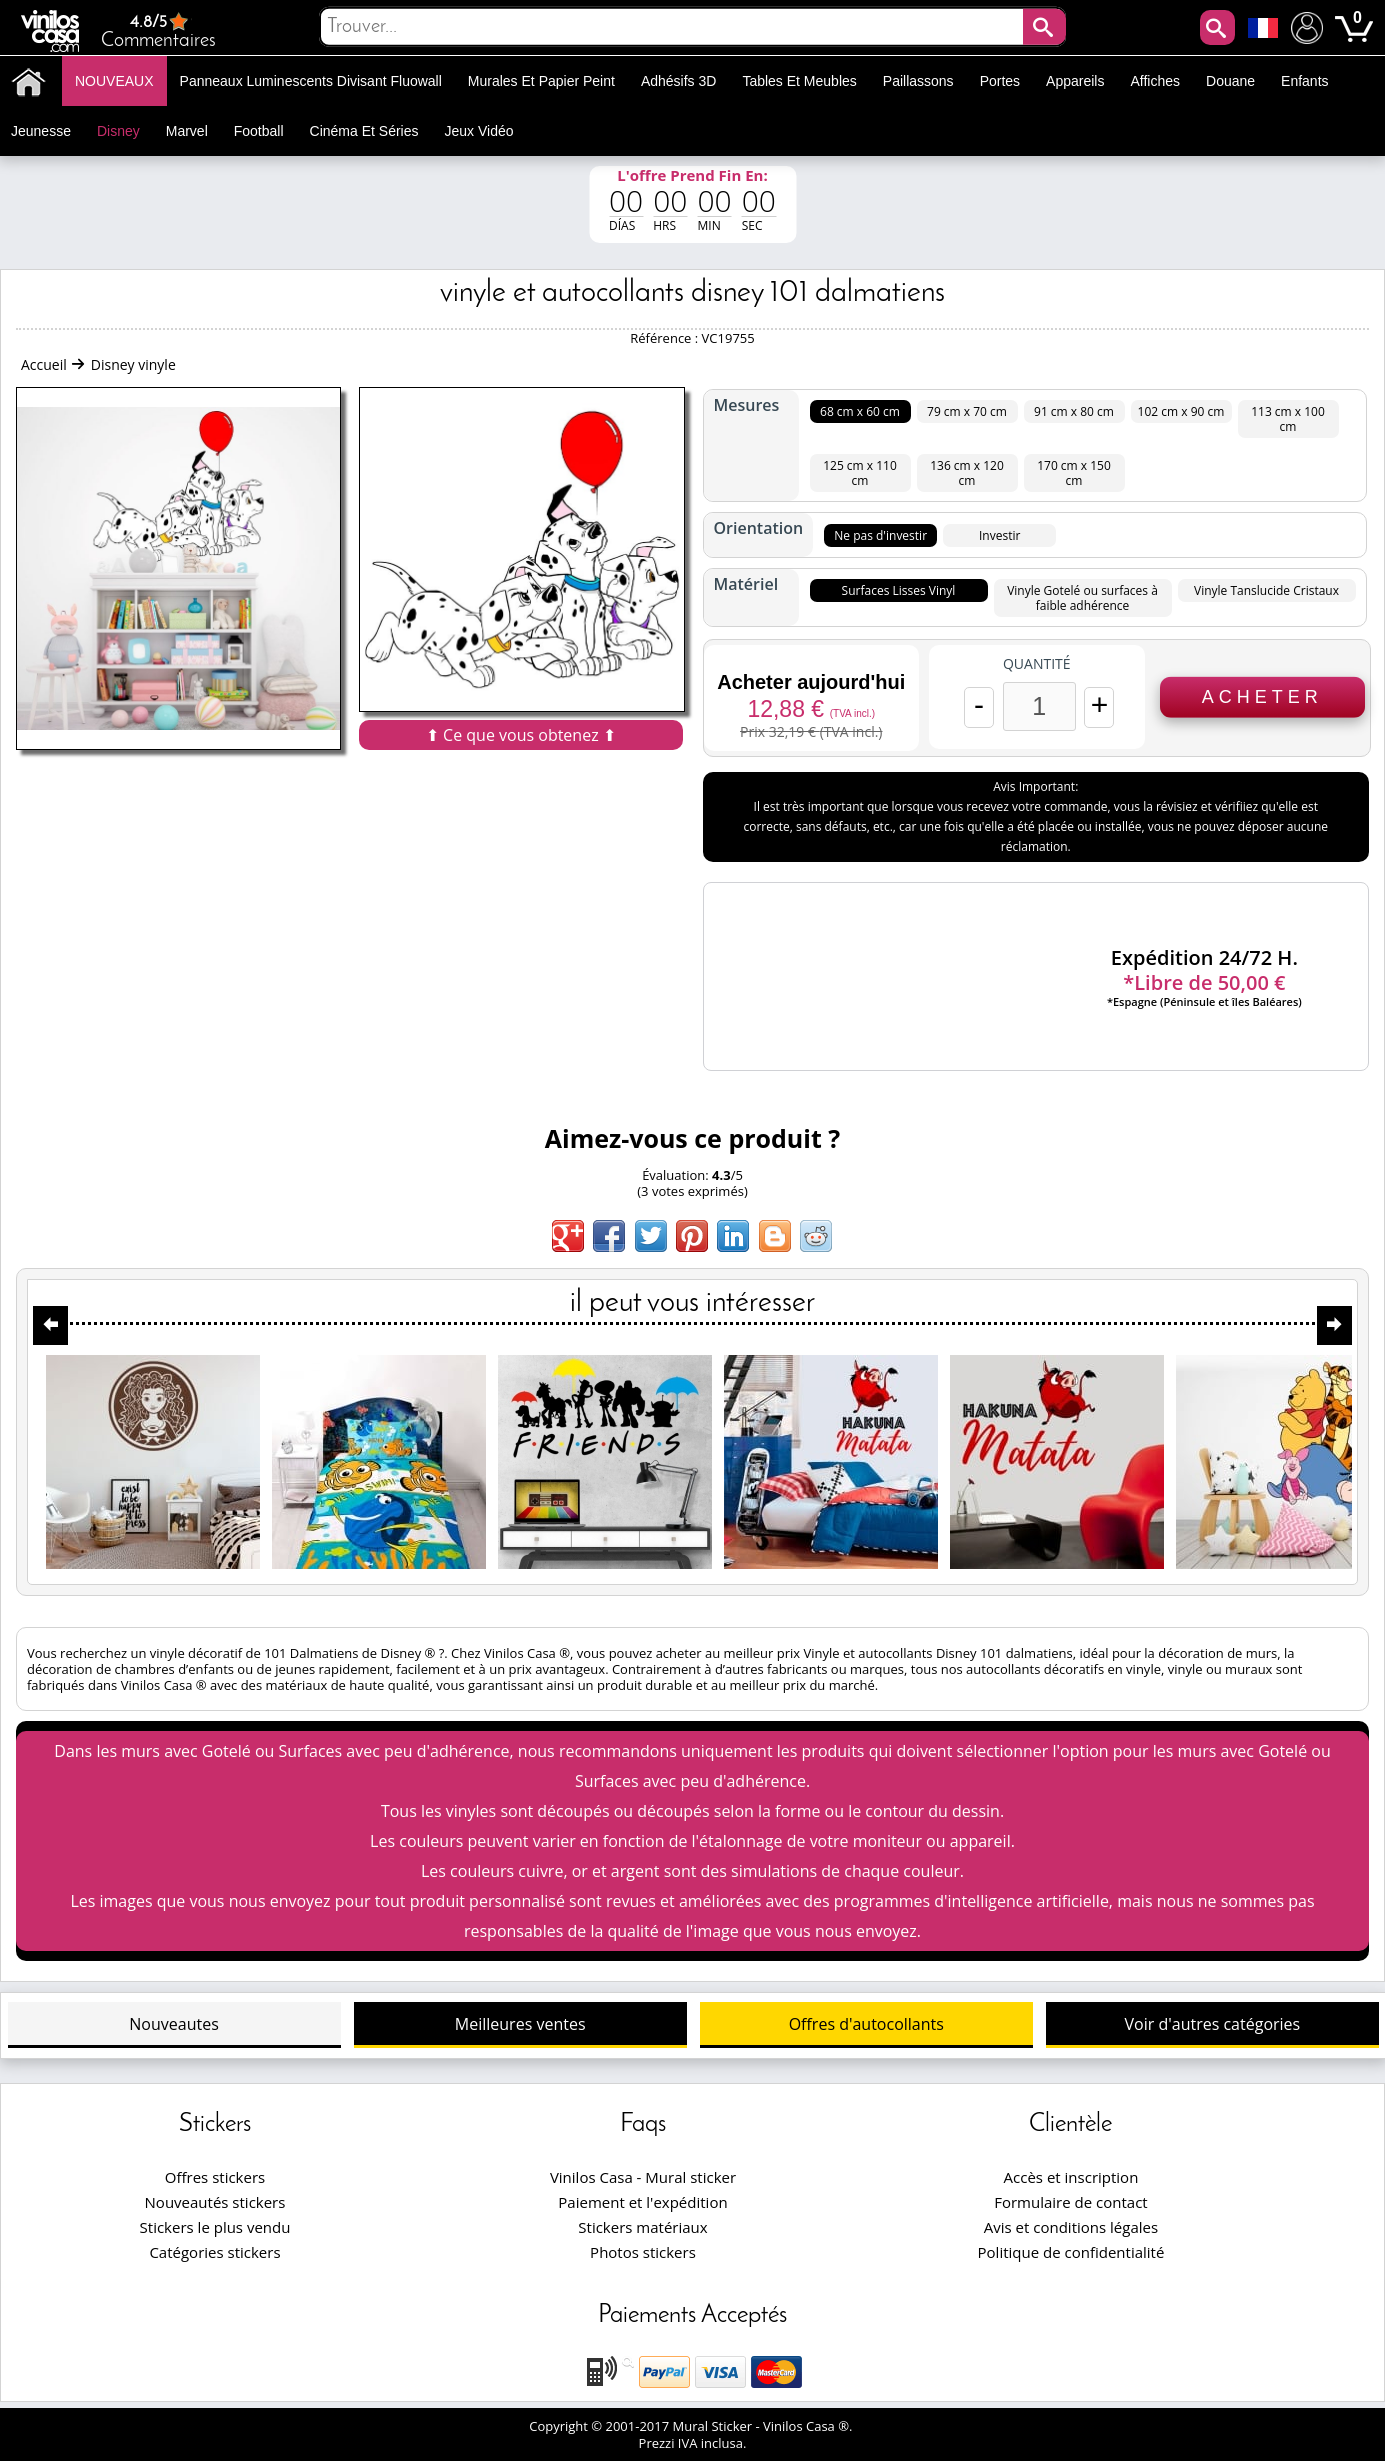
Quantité (1037, 664)
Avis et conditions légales (1071, 2227)
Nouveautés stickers (215, 2202)
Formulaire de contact (1070, 2202)
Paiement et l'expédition (642, 2202)
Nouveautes (173, 2024)
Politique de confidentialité (1071, 2252)
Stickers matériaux (642, 2227)
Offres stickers (215, 2177)
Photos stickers (643, 2252)
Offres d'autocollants (866, 2024)
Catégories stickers (214, 2252)
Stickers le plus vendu (215, 2227)
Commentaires (158, 30)
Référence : (665, 338)
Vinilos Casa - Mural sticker (643, 2177)
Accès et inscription (1071, 2177)
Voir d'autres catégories (1213, 2024)
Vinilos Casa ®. (809, 2426)
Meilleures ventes (520, 2024)
